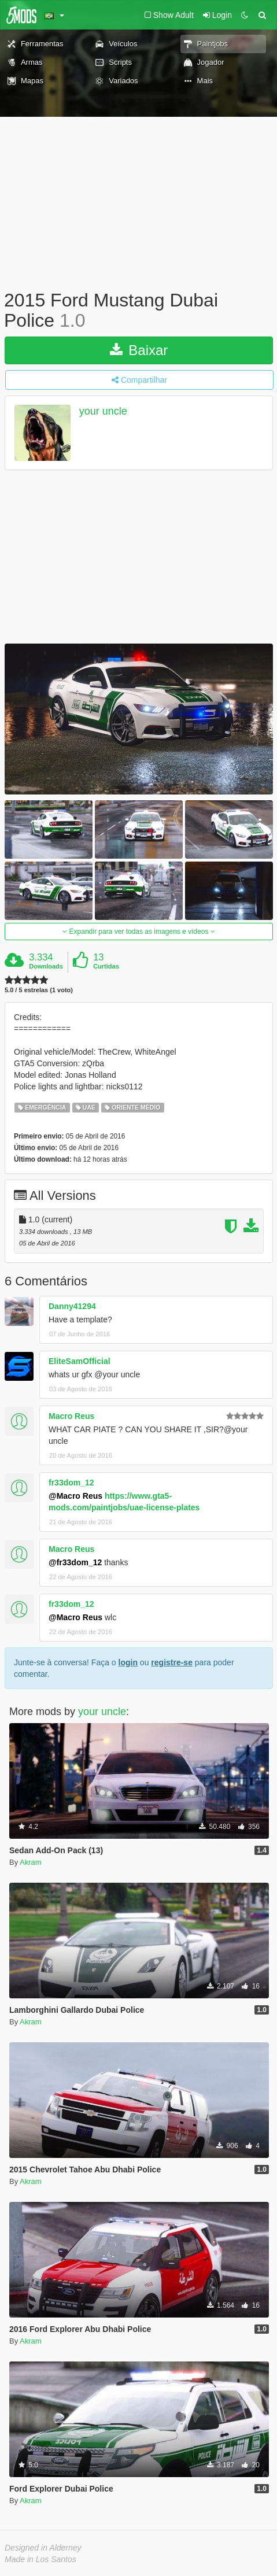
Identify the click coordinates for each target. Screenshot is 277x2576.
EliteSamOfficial (79, 1361)
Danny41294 (72, 1306)
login (128, 1662)
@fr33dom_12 (75, 1562)
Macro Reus (71, 1416)
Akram (31, 1862)
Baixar (139, 350)
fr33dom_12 (71, 1482)
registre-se (172, 1662)
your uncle (103, 411)
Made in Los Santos (40, 2559)
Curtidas (106, 966)
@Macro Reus (75, 1495)
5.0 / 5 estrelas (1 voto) (39, 990)
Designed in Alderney (43, 2547)
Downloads (46, 966)
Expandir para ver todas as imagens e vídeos (138, 931)
